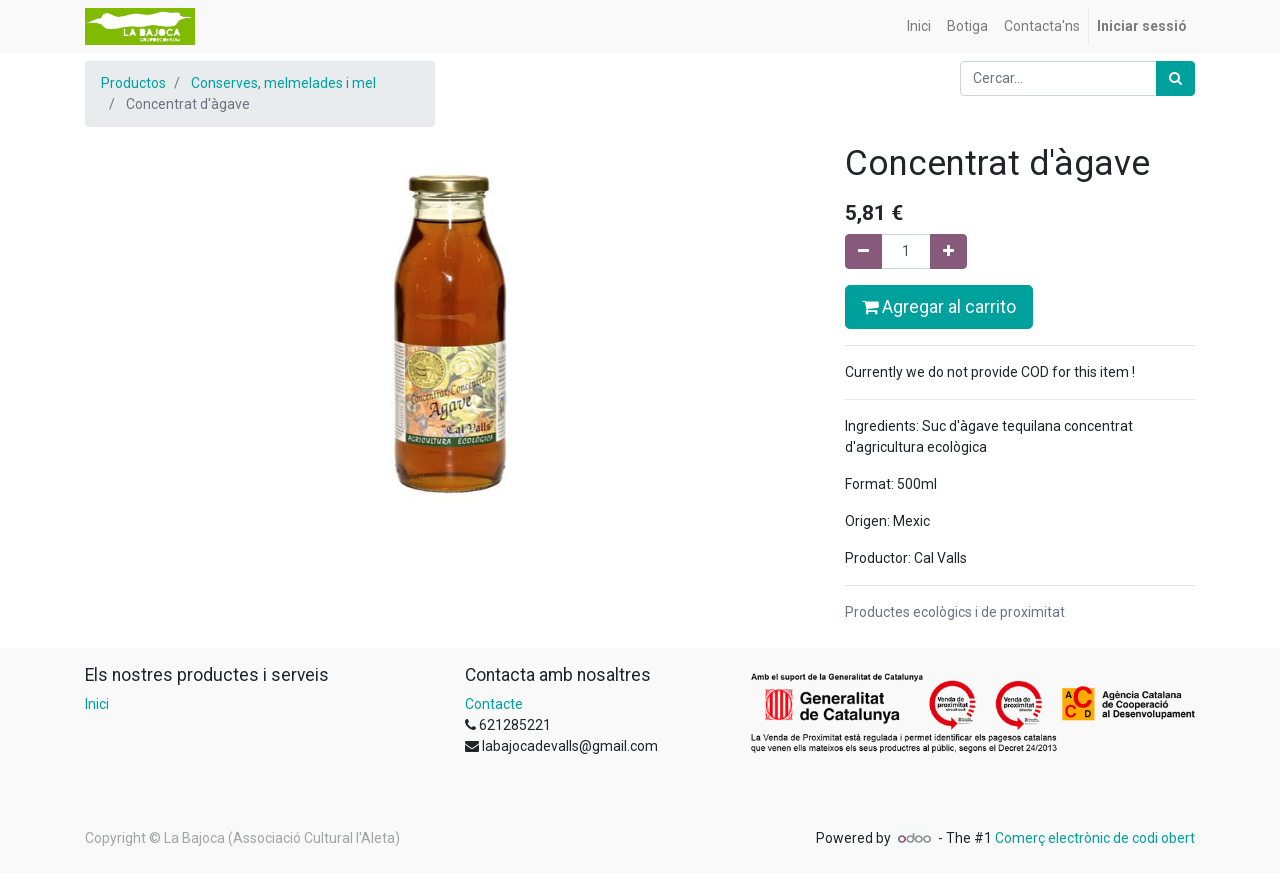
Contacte (494, 704)
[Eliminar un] (863, 251)
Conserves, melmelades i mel (283, 83)
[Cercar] (1175, 78)
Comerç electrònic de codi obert (1095, 838)
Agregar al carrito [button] (939, 307)
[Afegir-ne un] (948, 251)
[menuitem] (919, 26)
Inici (97, 704)
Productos (133, 83)
